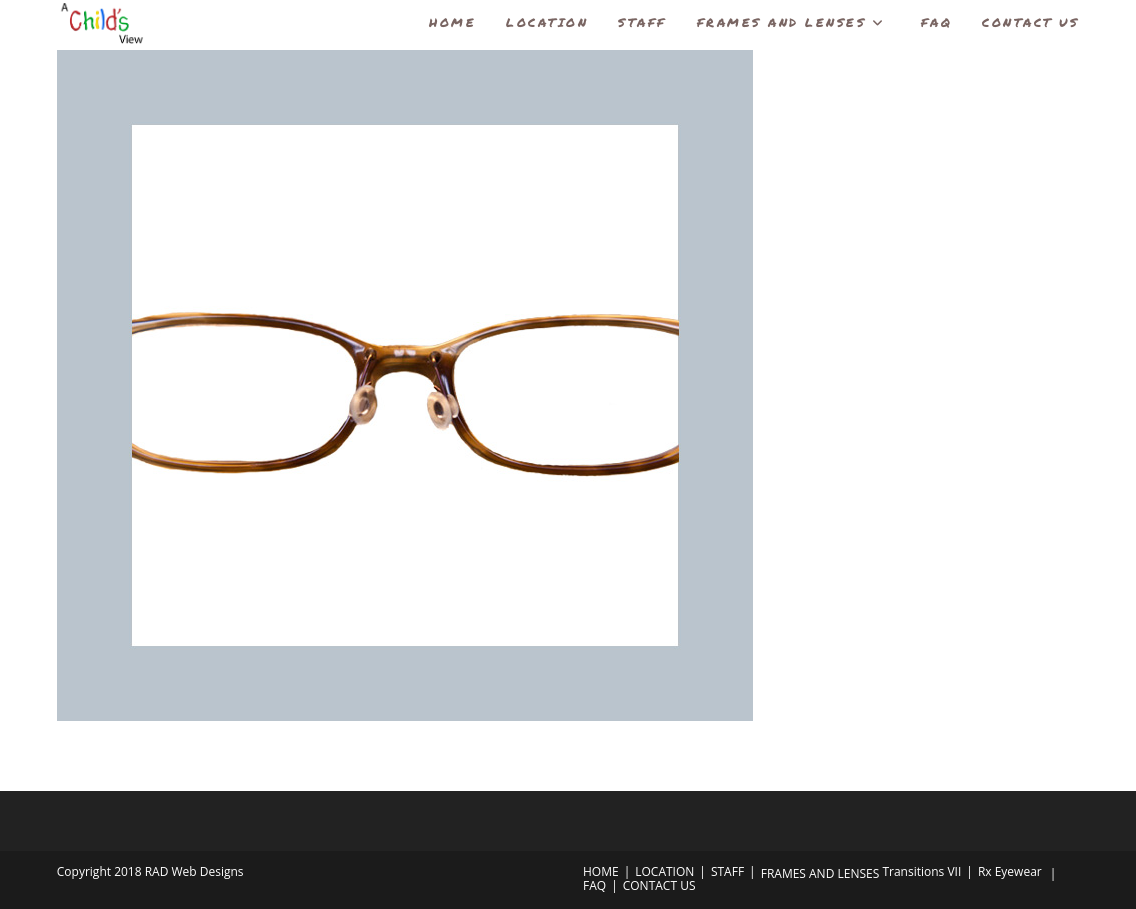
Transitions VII (921, 871)
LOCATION (664, 871)
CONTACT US (659, 885)
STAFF (727, 871)
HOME (601, 871)
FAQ (594, 885)
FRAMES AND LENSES (820, 873)
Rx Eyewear (1010, 871)
